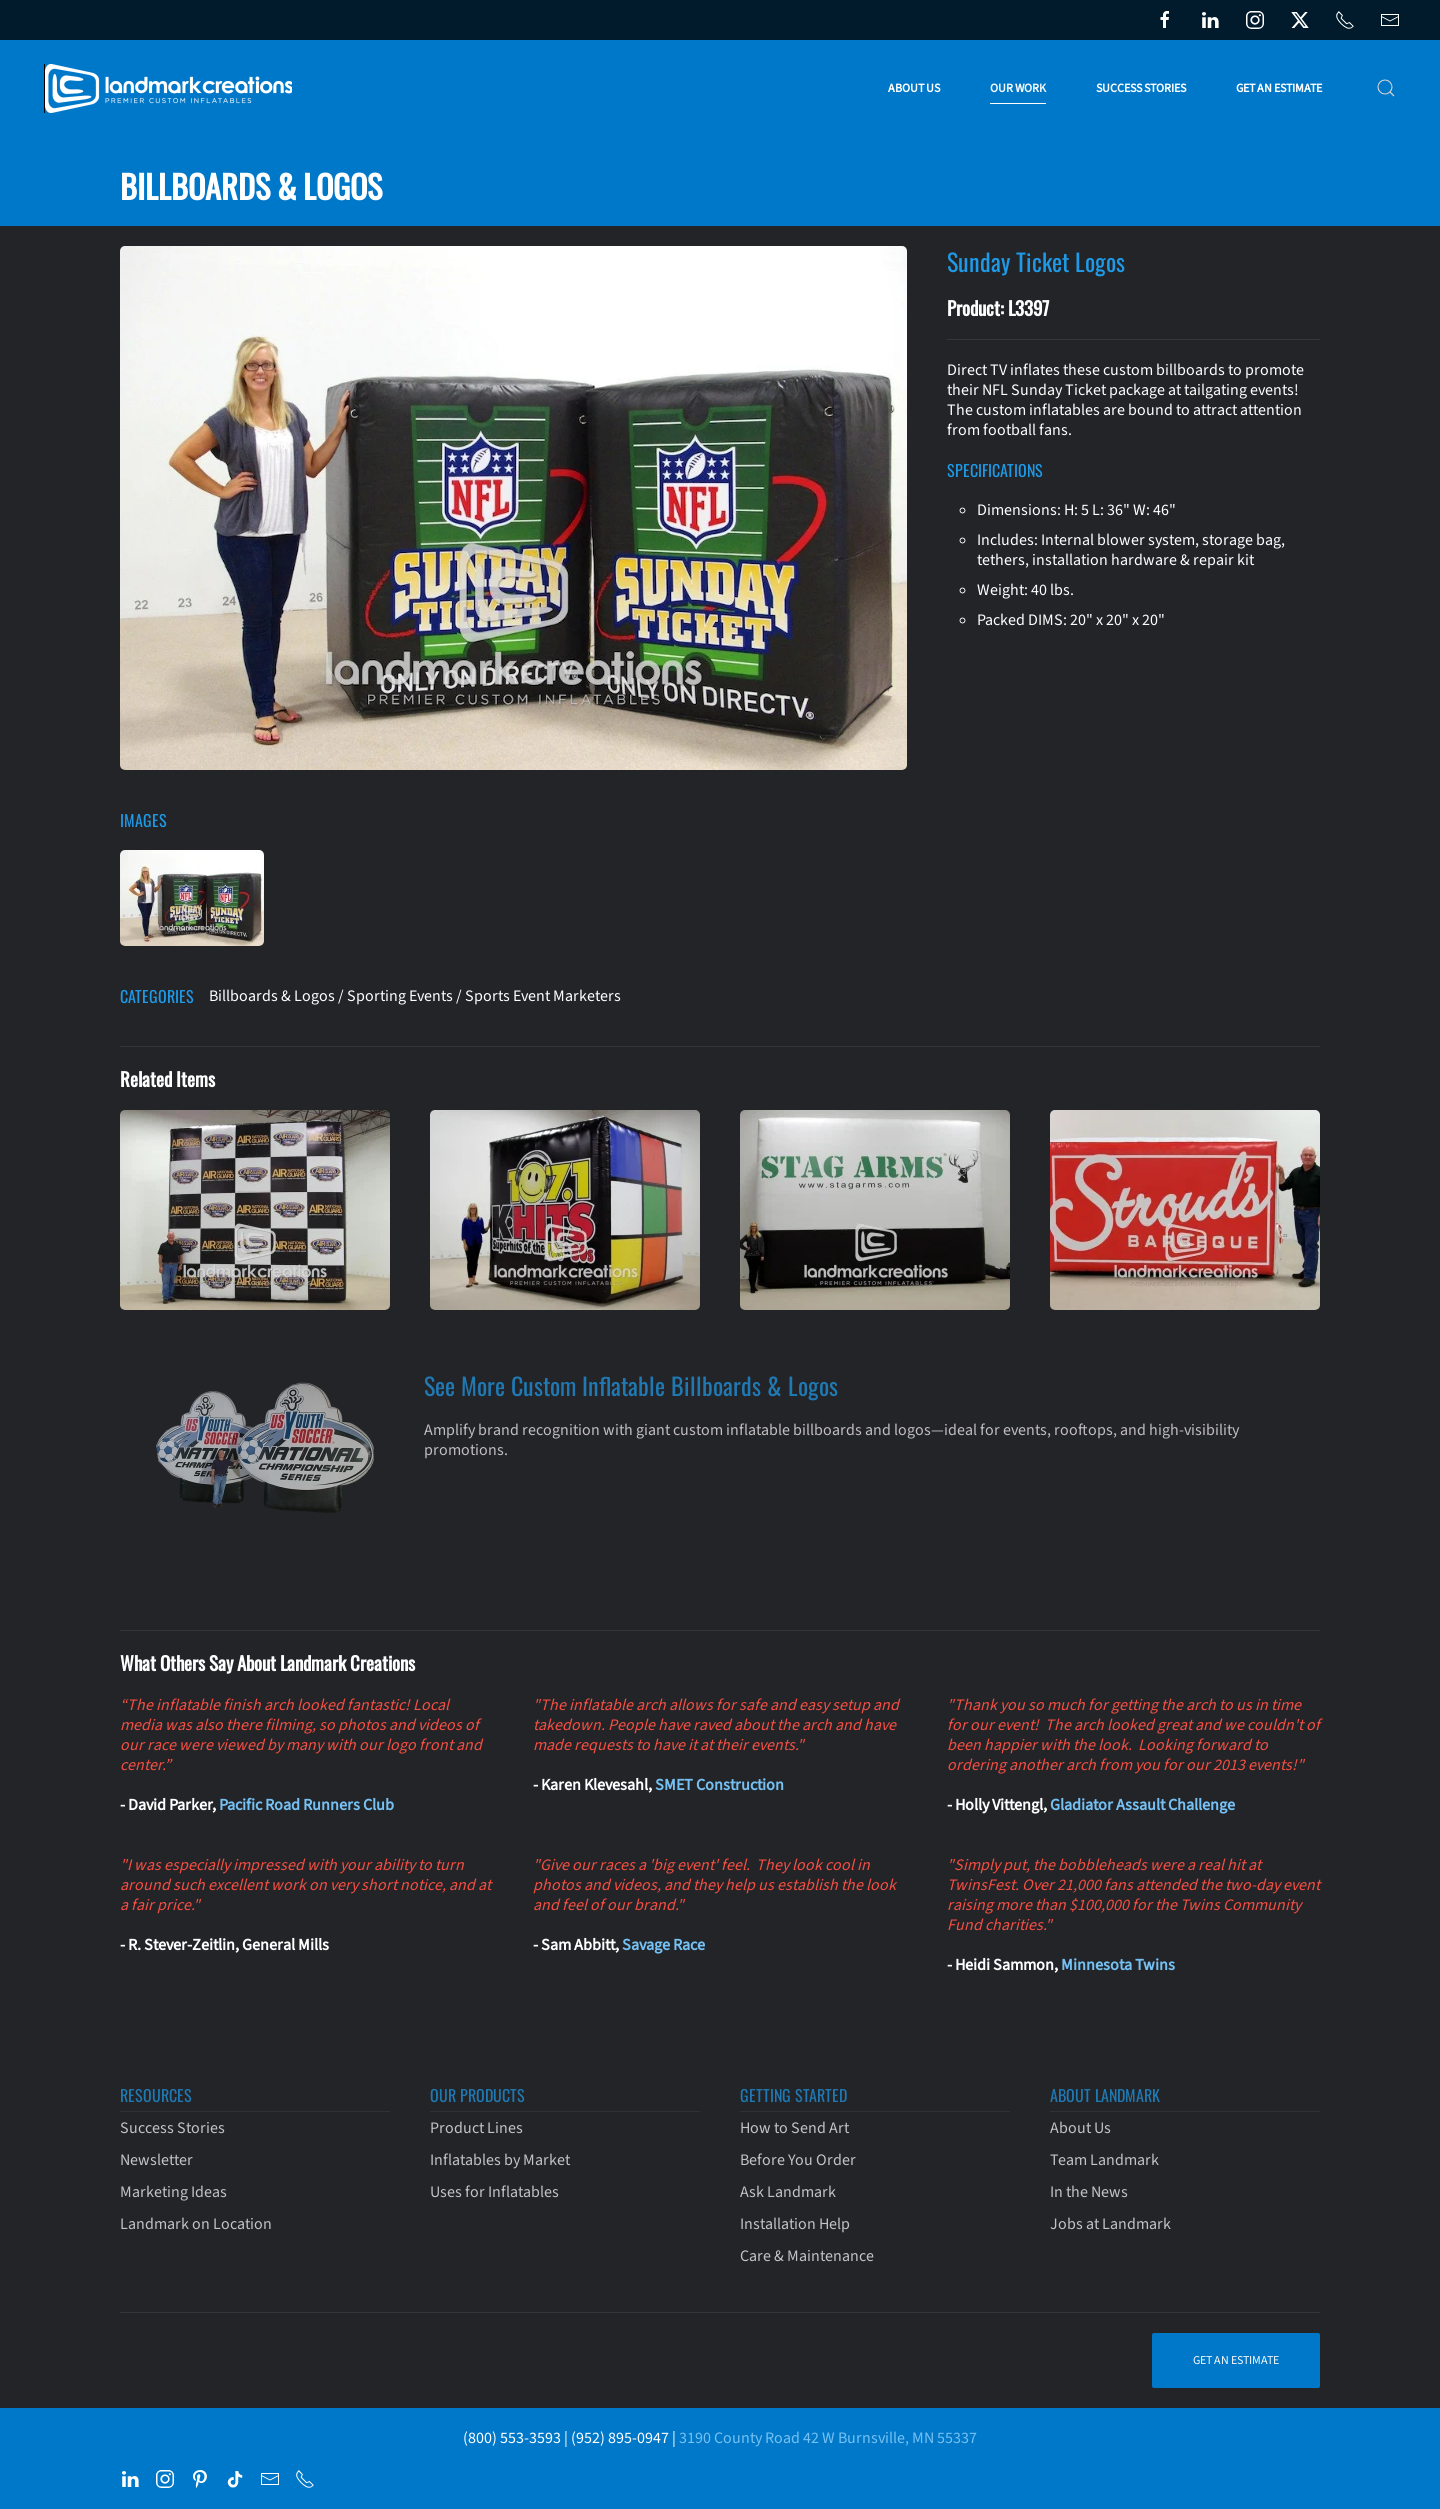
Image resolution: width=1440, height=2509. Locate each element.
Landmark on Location (196, 2224)
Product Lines (476, 2128)
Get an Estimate (1279, 88)
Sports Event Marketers (543, 996)
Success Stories (1141, 88)
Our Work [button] (1018, 88)
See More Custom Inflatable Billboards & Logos (631, 1385)
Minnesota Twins (1118, 1965)
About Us (1080, 2128)
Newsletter (156, 2160)
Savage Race (663, 1945)
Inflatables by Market (500, 2160)
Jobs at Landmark (1110, 2224)
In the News (1089, 2192)
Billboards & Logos (272, 996)
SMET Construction (719, 1785)
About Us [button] (914, 88)
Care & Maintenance (807, 2256)
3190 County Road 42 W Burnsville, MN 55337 (828, 2438)
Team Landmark (1104, 2160)
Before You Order (798, 2160)
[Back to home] (172, 88)
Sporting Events (400, 996)
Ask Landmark (788, 2192)
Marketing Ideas (173, 2192)
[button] (1386, 88)
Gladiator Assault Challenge (1142, 1805)
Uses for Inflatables (494, 2192)
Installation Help (795, 2224)
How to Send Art (794, 2128)
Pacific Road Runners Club (306, 1805)
